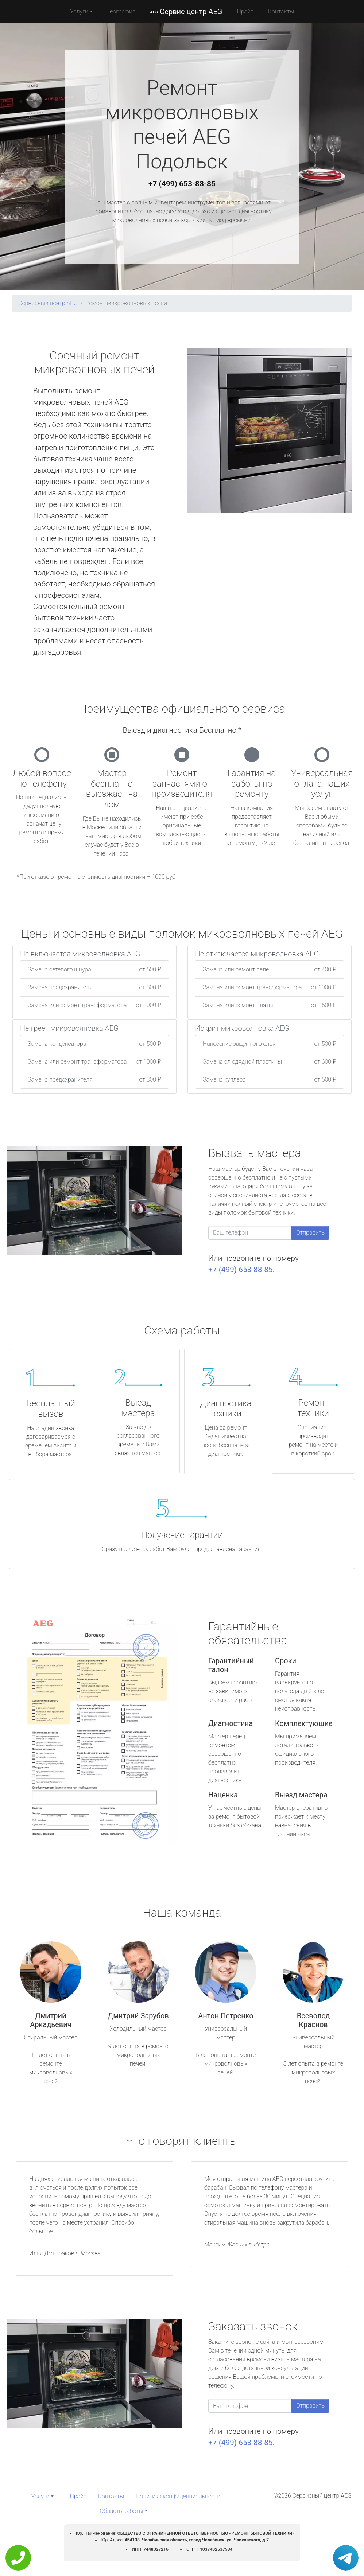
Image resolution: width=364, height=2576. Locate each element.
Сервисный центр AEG (47, 303)
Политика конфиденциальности (178, 2496)
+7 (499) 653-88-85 (182, 183)
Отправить (310, 1232)
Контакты (281, 11)
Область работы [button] (121, 2510)
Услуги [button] (79, 11)
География (121, 11)
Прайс (245, 11)
